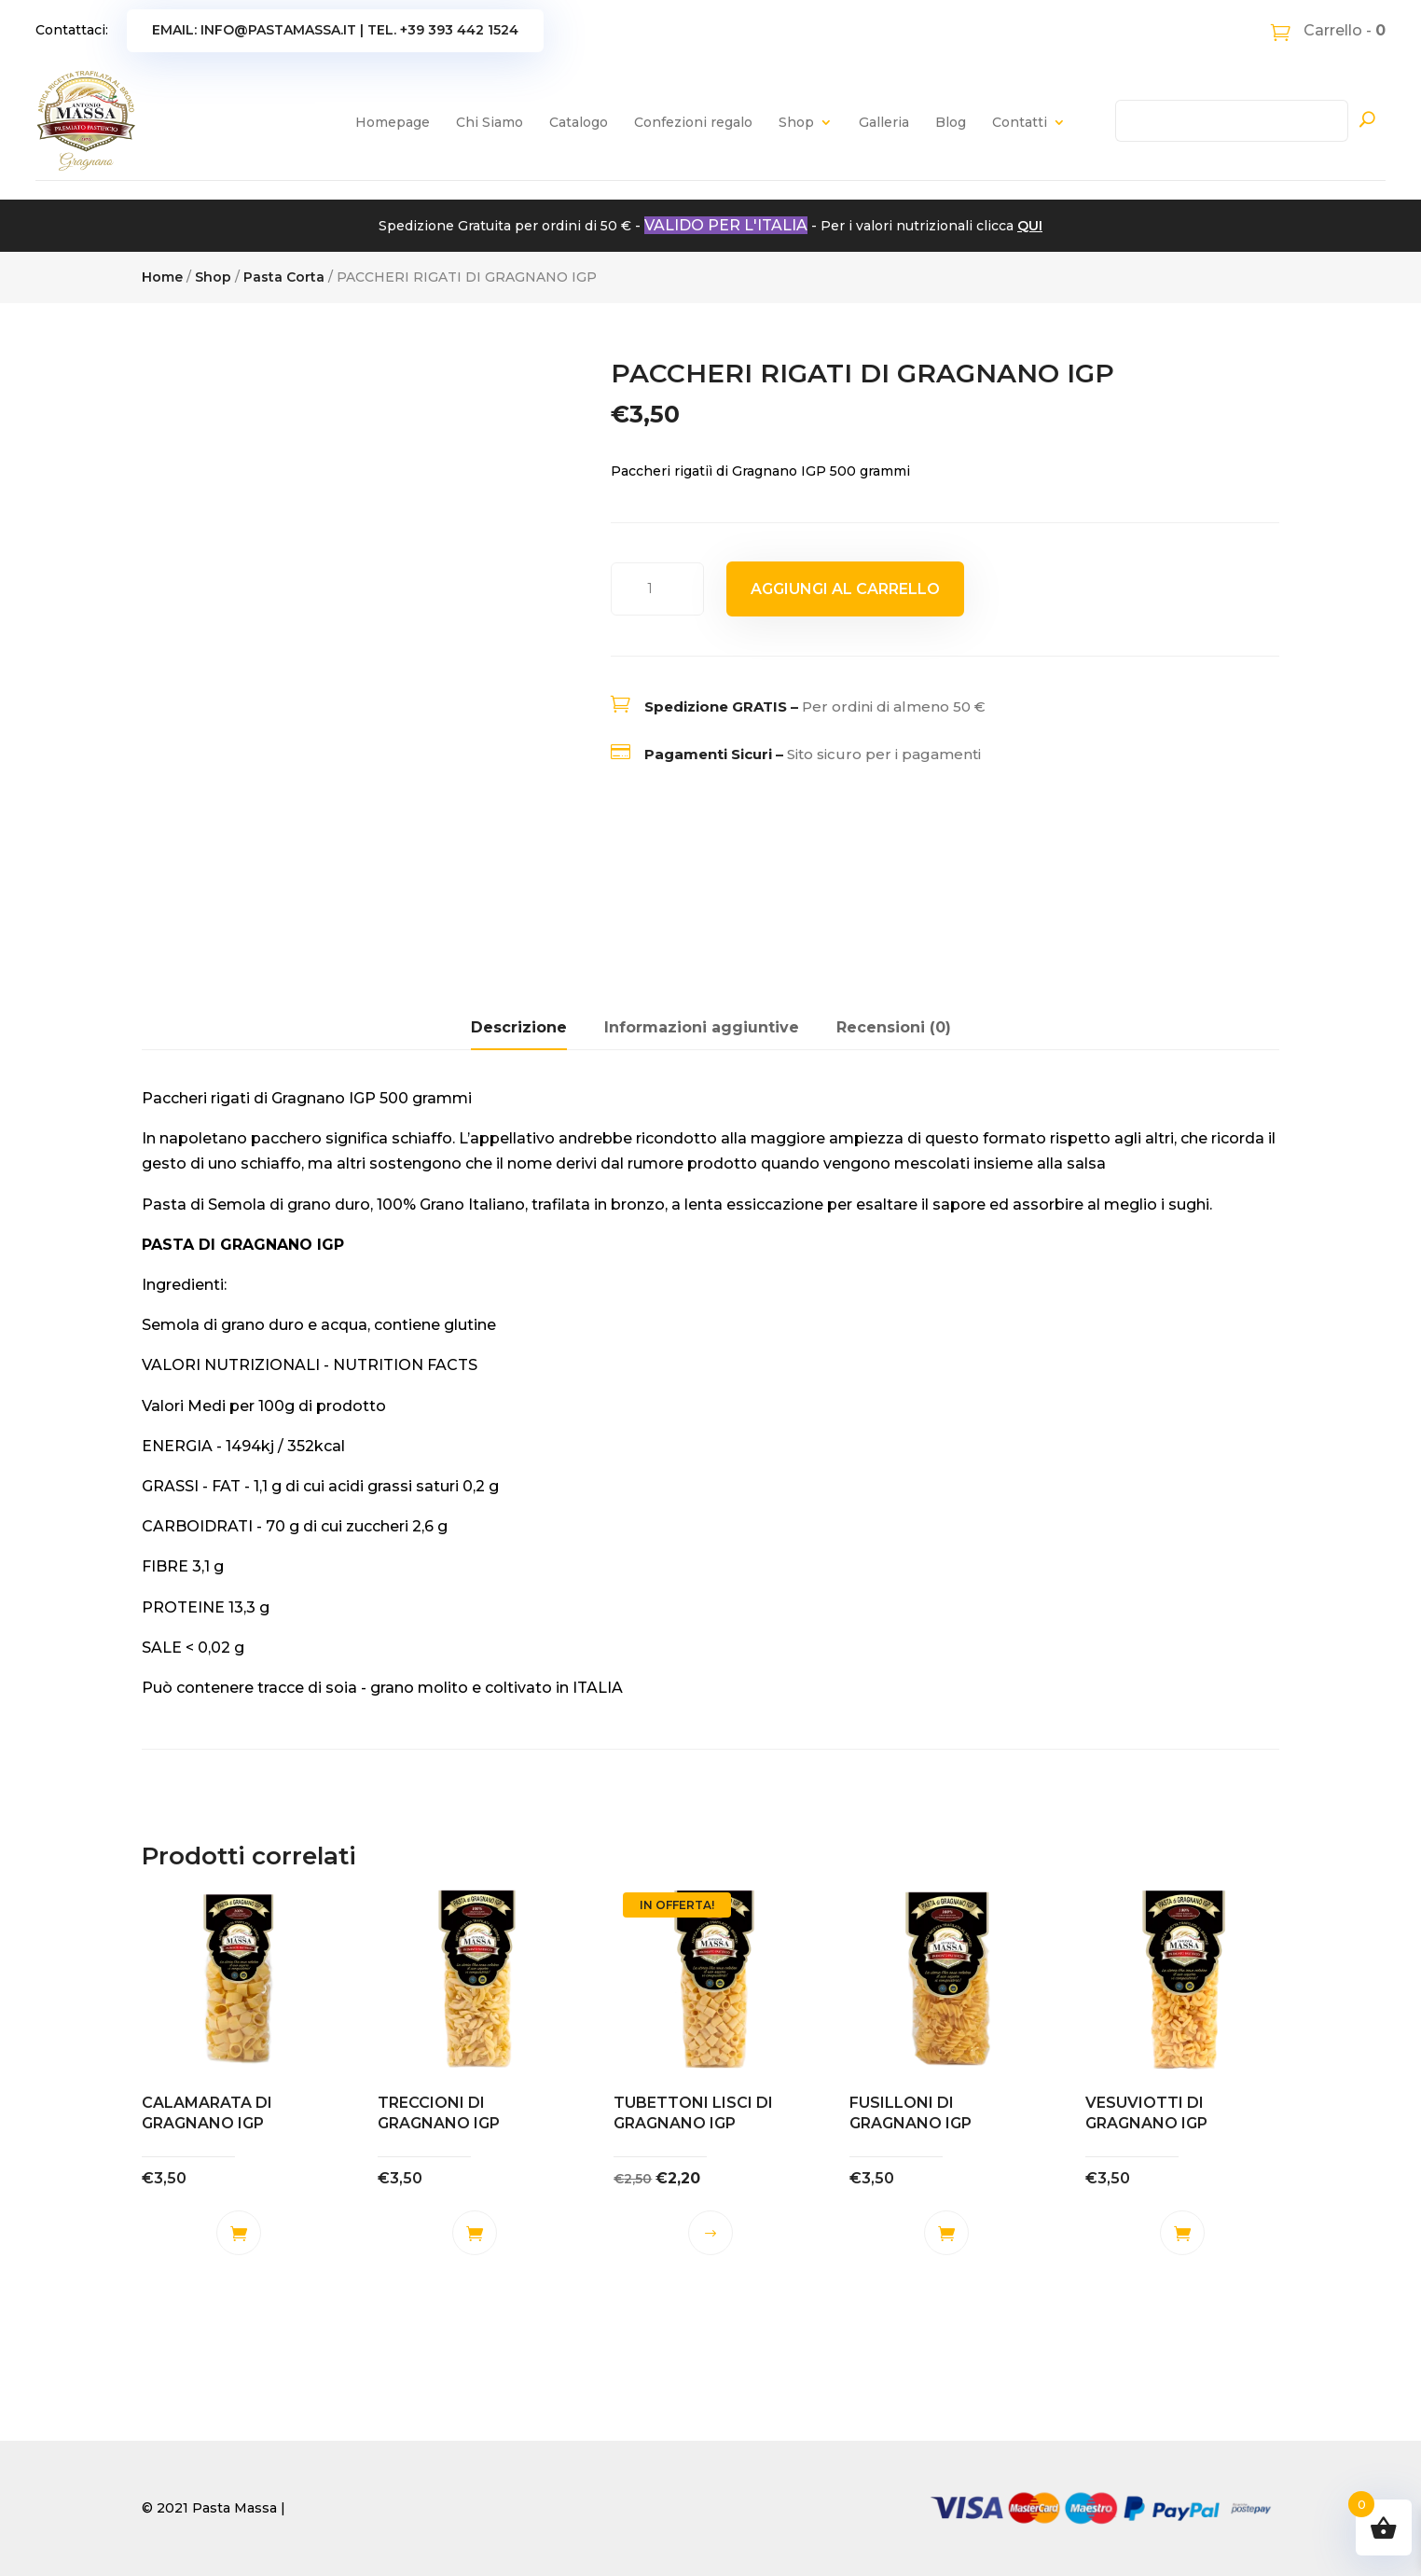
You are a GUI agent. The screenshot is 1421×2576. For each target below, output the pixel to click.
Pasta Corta (283, 277)
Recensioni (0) (893, 1027)
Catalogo (578, 122)
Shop (796, 122)
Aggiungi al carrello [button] (238, 2232)
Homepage (392, 122)
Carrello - (1343, 30)
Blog (950, 122)
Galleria (884, 122)
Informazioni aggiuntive (701, 1027)
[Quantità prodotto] (657, 589)
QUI (1029, 225)
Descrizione (519, 1027)
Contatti (1019, 122)
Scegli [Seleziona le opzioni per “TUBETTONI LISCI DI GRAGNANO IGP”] (710, 2232)
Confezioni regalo (693, 122)
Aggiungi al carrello (845, 589)
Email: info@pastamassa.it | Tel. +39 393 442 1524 (335, 29)
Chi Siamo (489, 122)
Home (162, 277)
